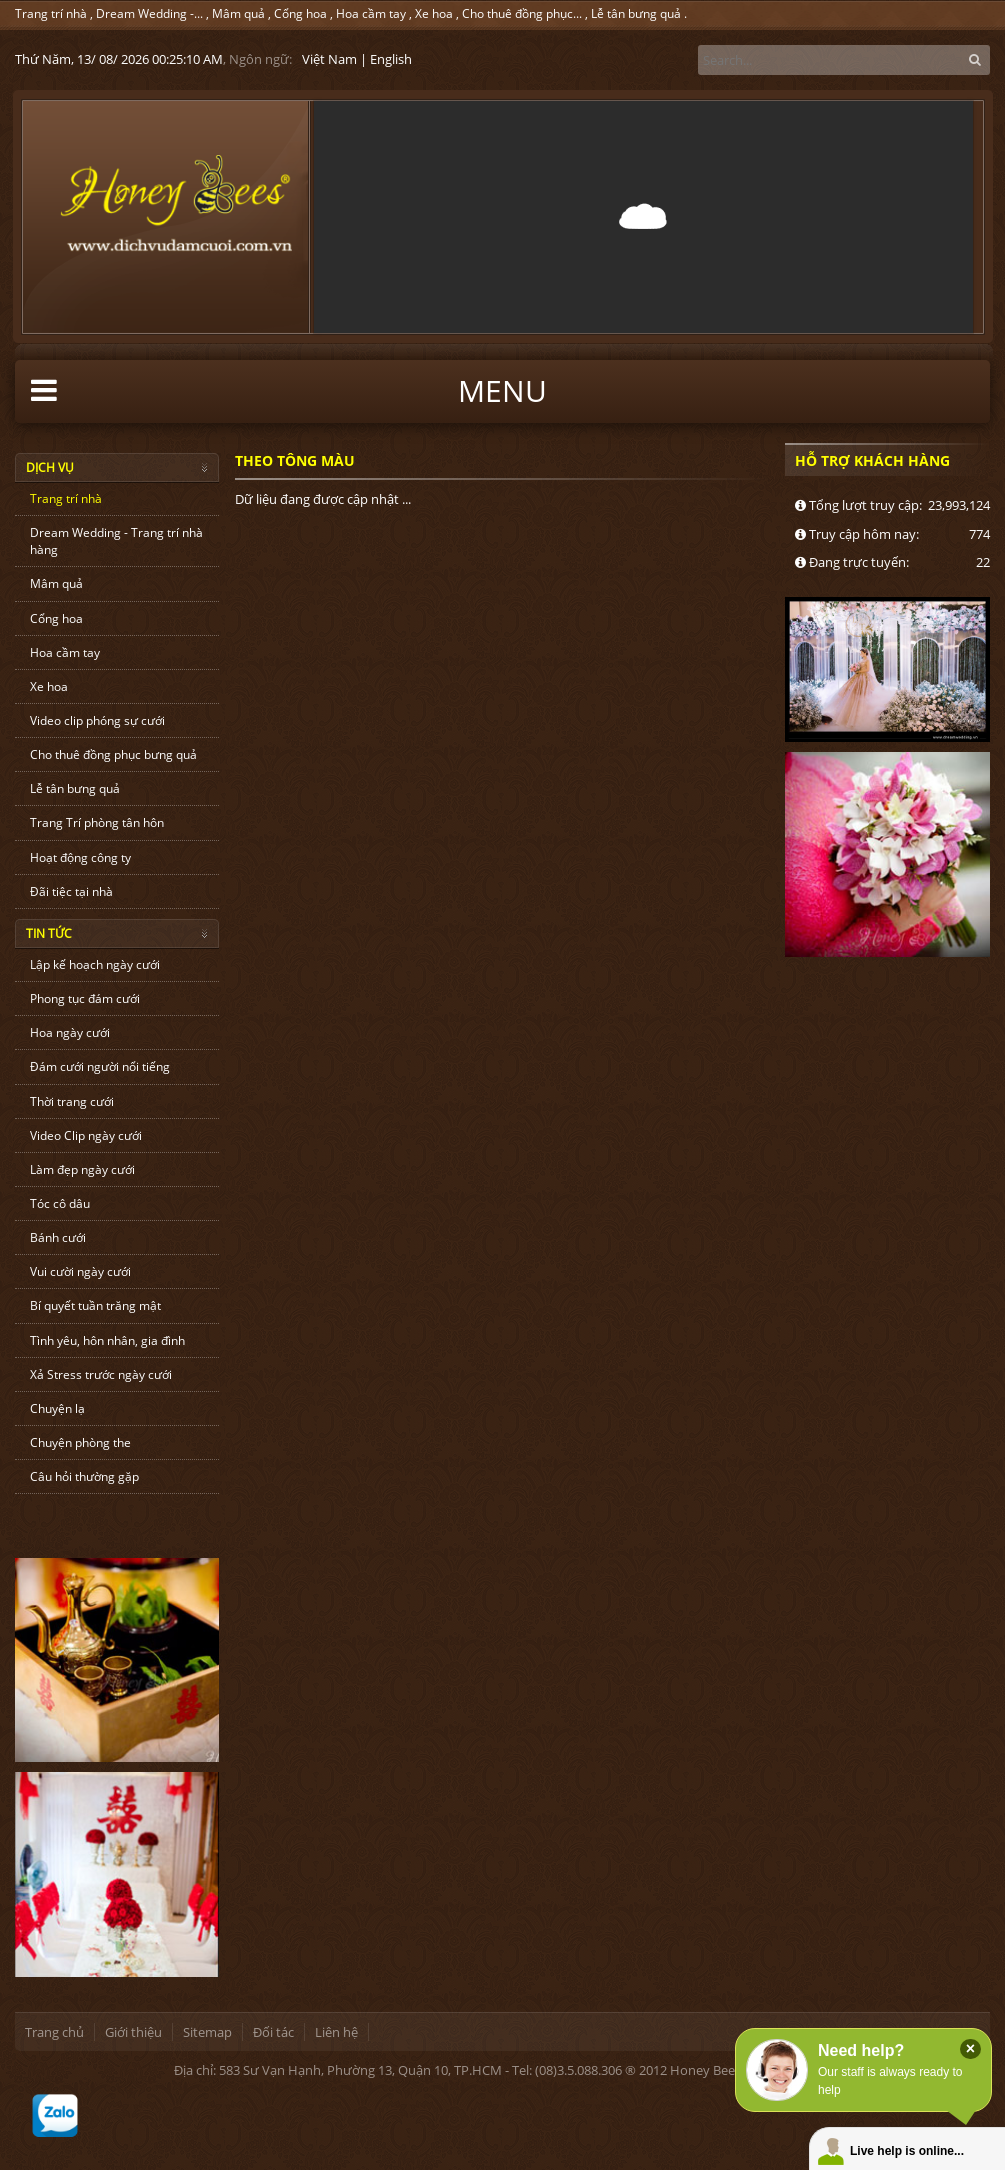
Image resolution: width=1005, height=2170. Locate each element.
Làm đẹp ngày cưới (82, 1169)
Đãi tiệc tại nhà (71, 891)
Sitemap (207, 2032)
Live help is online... (907, 2151)
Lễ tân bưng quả (636, 13)
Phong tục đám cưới (85, 998)
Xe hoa (434, 13)
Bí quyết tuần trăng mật (95, 1305)
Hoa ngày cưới (70, 1032)
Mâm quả (238, 13)
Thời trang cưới (72, 1101)
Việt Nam (329, 59)
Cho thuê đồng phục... (522, 13)
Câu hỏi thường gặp (84, 1476)
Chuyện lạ (57, 1408)
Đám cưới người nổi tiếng (100, 1066)
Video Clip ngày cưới (86, 1135)
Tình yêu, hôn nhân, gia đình (107, 1340)
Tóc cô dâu (60, 1203)
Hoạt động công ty (80, 857)
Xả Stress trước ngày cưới (101, 1374)
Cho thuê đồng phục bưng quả (113, 754)
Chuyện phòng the (80, 1442)
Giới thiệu (133, 2032)
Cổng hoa (300, 13)
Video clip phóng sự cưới (97, 720)
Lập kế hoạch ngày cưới (95, 964)
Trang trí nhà (51, 13)
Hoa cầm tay (371, 13)
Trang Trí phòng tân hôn (97, 822)
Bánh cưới (58, 1237)
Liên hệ (336, 2032)
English (391, 59)
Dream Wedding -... (149, 13)
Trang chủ (54, 2032)
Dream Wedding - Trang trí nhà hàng (116, 541)
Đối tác (273, 2032)
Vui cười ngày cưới (80, 1271)
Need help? (861, 2050)
